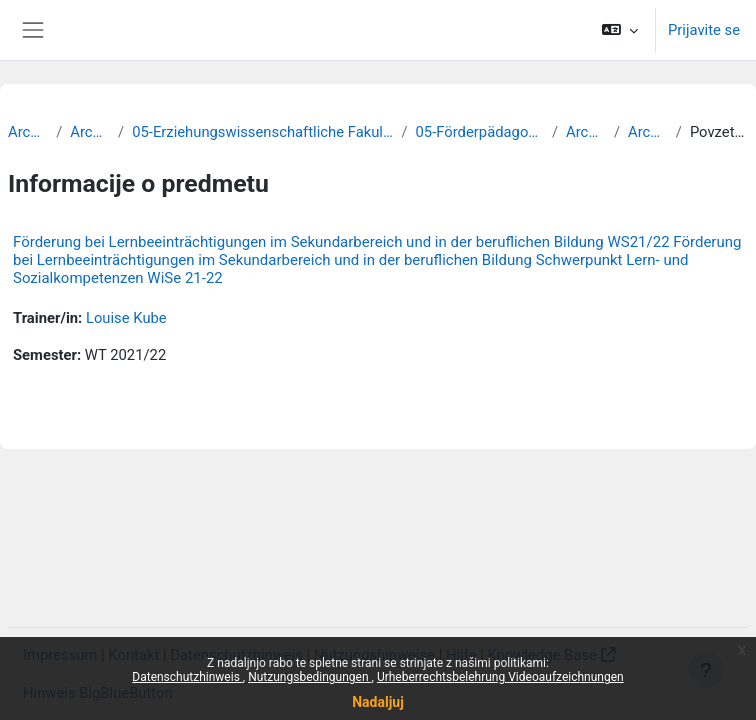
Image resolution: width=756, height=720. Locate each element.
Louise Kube (126, 318)
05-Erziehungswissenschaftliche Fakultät (262, 132)
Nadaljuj (378, 702)
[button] (620, 30)
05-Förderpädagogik (480, 132)
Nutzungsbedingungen (309, 677)
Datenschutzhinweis (187, 677)
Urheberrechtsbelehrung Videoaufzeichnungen (500, 677)
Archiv (28, 132)
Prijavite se (704, 30)
